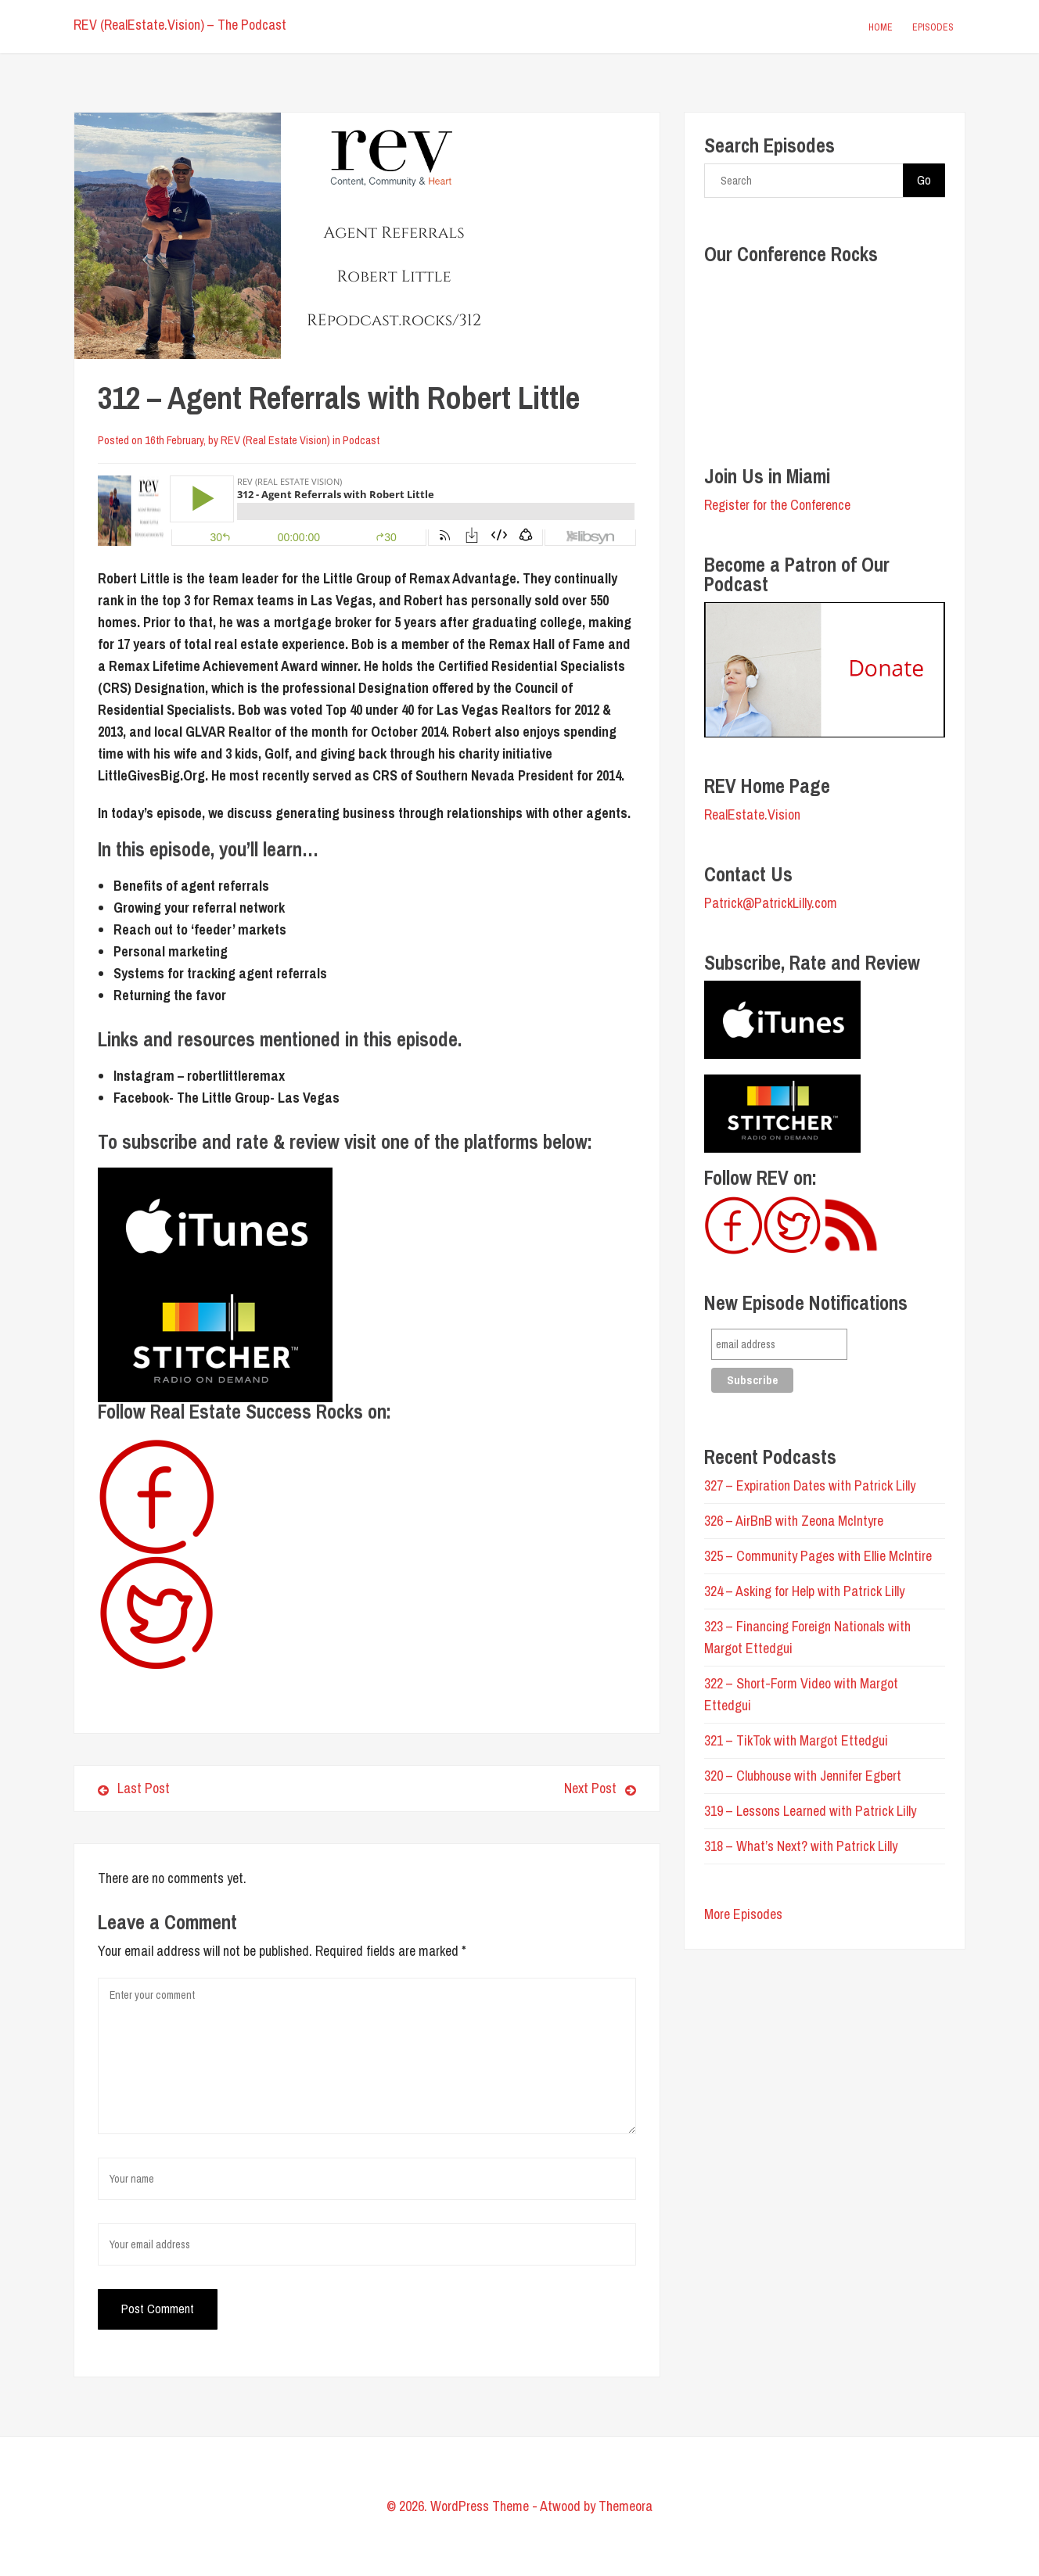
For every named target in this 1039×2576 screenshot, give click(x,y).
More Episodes (743, 1914)
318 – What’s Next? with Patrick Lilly (800, 1846)
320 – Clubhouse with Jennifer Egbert (802, 1775)
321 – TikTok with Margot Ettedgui (796, 1740)
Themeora (626, 2506)
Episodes (933, 27)
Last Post (134, 1788)
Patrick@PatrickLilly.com (770, 903)
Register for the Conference (777, 505)
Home (880, 27)
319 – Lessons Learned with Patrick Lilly (810, 1811)
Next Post (507, 1788)
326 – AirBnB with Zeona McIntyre (793, 1520)
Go (924, 179)
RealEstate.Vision (752, 814)
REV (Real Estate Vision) (275, 439)
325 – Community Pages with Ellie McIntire (818, 1556)
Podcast (361, 439)
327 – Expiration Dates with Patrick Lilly (809, 1485)
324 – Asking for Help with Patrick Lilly (804, 1591)
